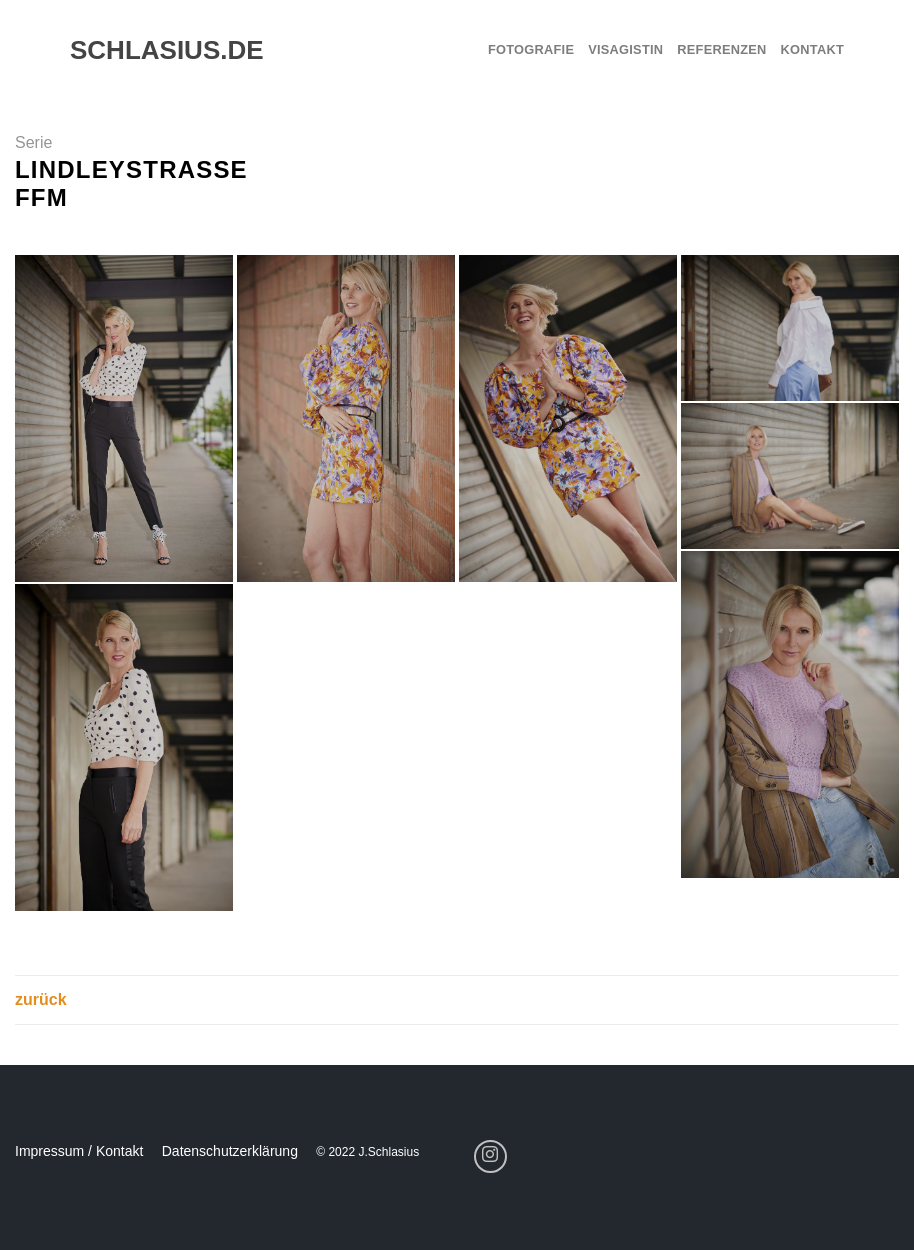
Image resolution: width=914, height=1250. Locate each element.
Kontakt (812, 49)
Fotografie (531, 49)
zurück (41, 999)
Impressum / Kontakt (79, 1151)
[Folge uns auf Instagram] (490, 1156)
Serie (33, 142)
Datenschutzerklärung (230, 1151)
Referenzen (721, 49)
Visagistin (625, 49)
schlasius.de (158, 50)
